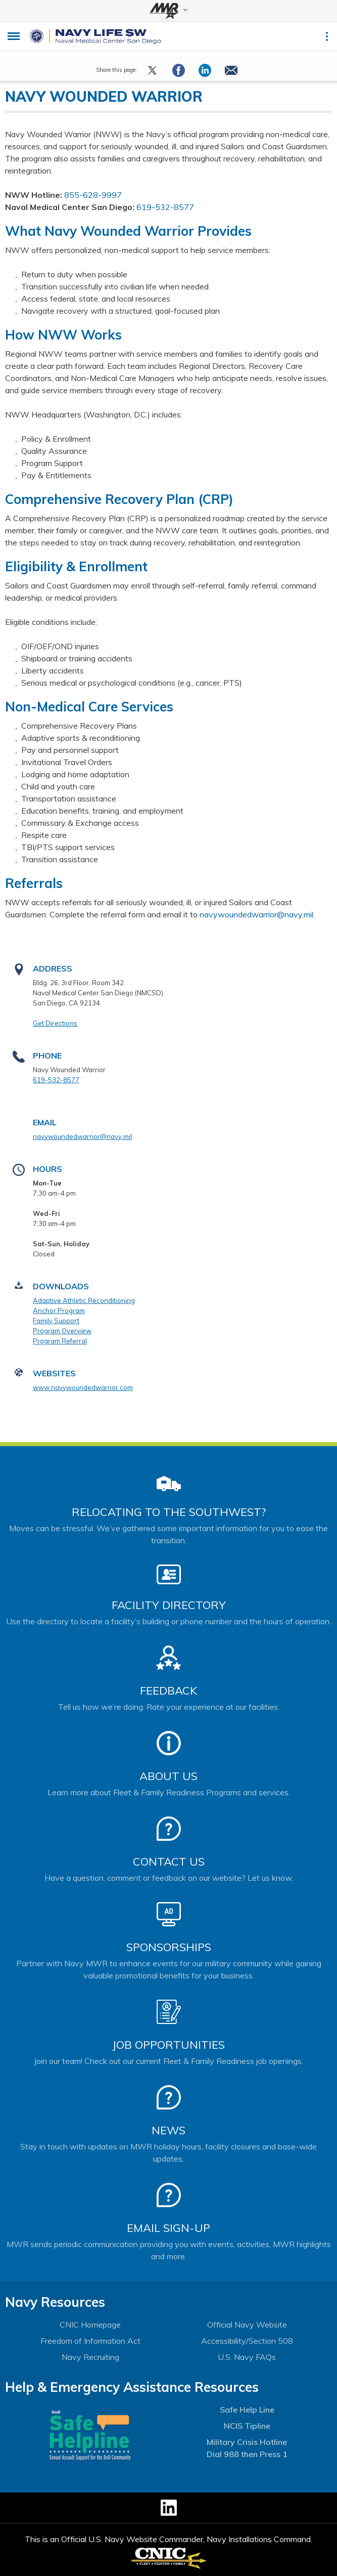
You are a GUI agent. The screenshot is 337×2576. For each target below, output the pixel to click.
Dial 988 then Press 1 (247, 2454)
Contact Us (169, 1861)
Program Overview (62, 1331)
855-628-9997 (93, 195)
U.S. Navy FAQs (247, 2357)
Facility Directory (169, 1605)
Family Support (56, 1321)
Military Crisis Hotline (247, 2442)
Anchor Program (59, 1310)
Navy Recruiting (90, 2357)
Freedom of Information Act (90, 2341)
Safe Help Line (247, 2409)
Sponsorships (168, 1947)
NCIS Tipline (247, 2426)
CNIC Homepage (90, 2324)
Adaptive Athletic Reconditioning (84, 1300)
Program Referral (60, 1341)
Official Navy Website (247, 2324)
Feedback (168, 1690)
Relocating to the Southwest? (169, 1512)
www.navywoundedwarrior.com (83, 1387)
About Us (168, 1776)
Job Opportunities (168, 2045)
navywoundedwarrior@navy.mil (256, 914)
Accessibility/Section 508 (247, 2341)
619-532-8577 (165, 207)
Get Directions (55, 1023)
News (168, 2130)
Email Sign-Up (168, 2228)
